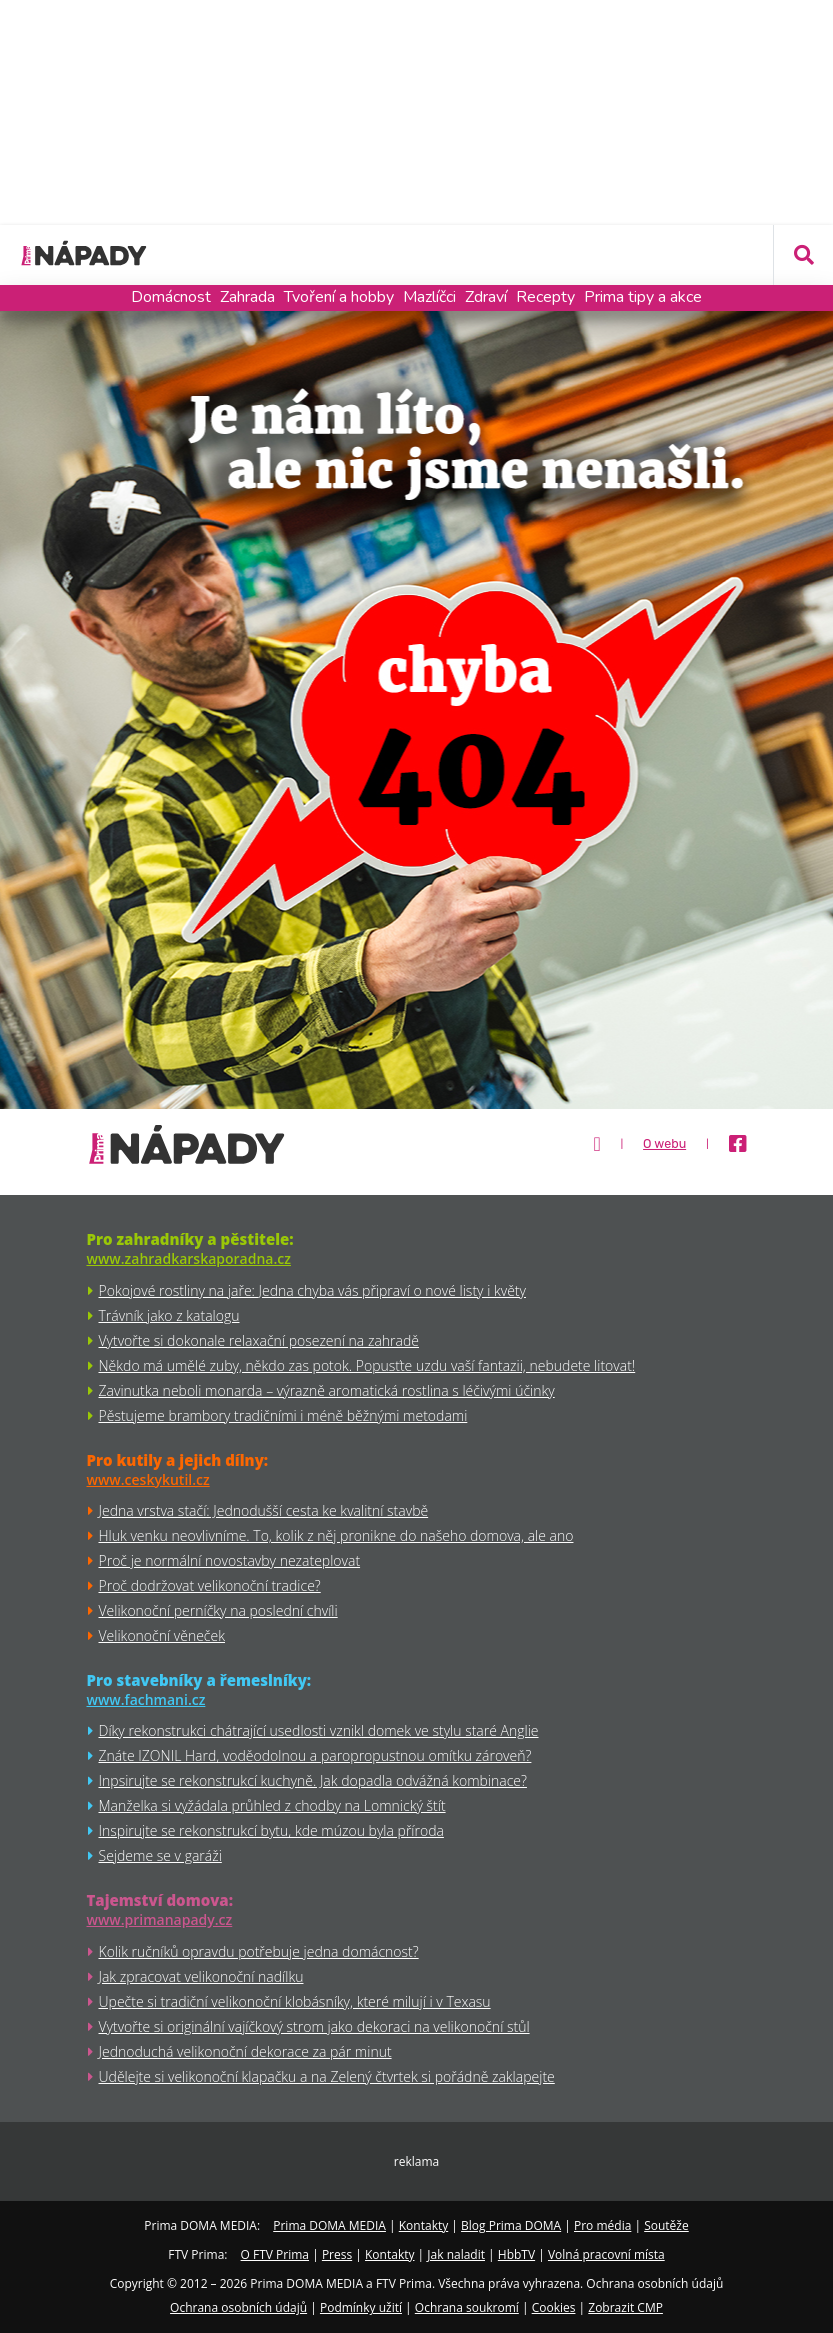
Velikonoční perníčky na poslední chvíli (218, 1610)
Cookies (554, 2307)
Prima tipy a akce (643, 297)
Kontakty (423, 2225)
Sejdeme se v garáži (160, 1855)
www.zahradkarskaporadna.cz (189, 1258)
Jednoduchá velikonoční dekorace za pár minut (245, 2051)
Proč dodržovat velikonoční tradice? (210, 1585)
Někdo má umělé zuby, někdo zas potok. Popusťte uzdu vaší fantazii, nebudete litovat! (367, 1365)
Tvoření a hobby (339, 297)
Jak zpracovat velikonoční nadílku (201, 1976)
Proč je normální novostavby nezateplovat (230, 1560)
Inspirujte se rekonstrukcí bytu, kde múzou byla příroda (271, 1830)
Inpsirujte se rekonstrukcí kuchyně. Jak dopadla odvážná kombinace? (313, 1780)
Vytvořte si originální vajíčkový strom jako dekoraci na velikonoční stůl (314, 2026)
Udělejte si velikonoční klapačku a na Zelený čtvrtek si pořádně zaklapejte (327, 2076)
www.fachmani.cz (146, 1699)
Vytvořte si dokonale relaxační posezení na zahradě (259, 1340)
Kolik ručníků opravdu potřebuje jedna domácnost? (259, 1951)
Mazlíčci (429, 297)
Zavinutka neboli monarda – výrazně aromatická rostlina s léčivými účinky (327, 1390)
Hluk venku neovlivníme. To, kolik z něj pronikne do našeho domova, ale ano (336, 1535)
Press (337, 2254)
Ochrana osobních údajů (238, 2307)
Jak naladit (456, 2254)
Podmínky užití (361, 2307)
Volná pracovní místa (606, 2254)
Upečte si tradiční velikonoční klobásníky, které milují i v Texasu (295, 2001)
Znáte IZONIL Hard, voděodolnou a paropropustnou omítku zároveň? (315, 1755)
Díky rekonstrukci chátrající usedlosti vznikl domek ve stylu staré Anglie (319, 1730)
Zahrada (247, 297)
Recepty (545, 297)
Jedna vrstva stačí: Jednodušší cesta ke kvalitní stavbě (264, 1510)
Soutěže (666, 2225)
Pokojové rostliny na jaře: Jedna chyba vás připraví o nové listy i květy (312, 1290)
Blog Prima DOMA (511, 2225)
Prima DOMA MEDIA (329, 2225)
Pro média (602, 2225)
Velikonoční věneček (162, 1635)
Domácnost (171, 297)
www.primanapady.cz (160, 1919)
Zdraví (486, 297)
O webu (664, 1144)
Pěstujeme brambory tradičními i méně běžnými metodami (283, 1415)
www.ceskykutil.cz (148, 1479)
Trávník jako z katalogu (169, 1315)
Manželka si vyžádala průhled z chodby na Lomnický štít (272, 1805)
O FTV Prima (275, 2254)
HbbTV (516, 2254)
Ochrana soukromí (467, 2307)
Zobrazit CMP (625, 2307)
